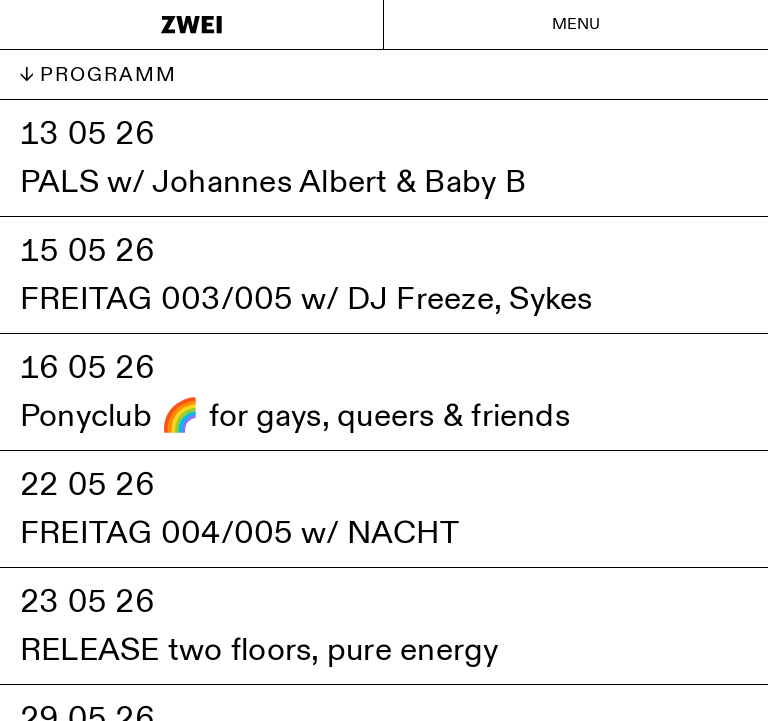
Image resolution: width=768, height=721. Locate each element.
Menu (576, 24)
